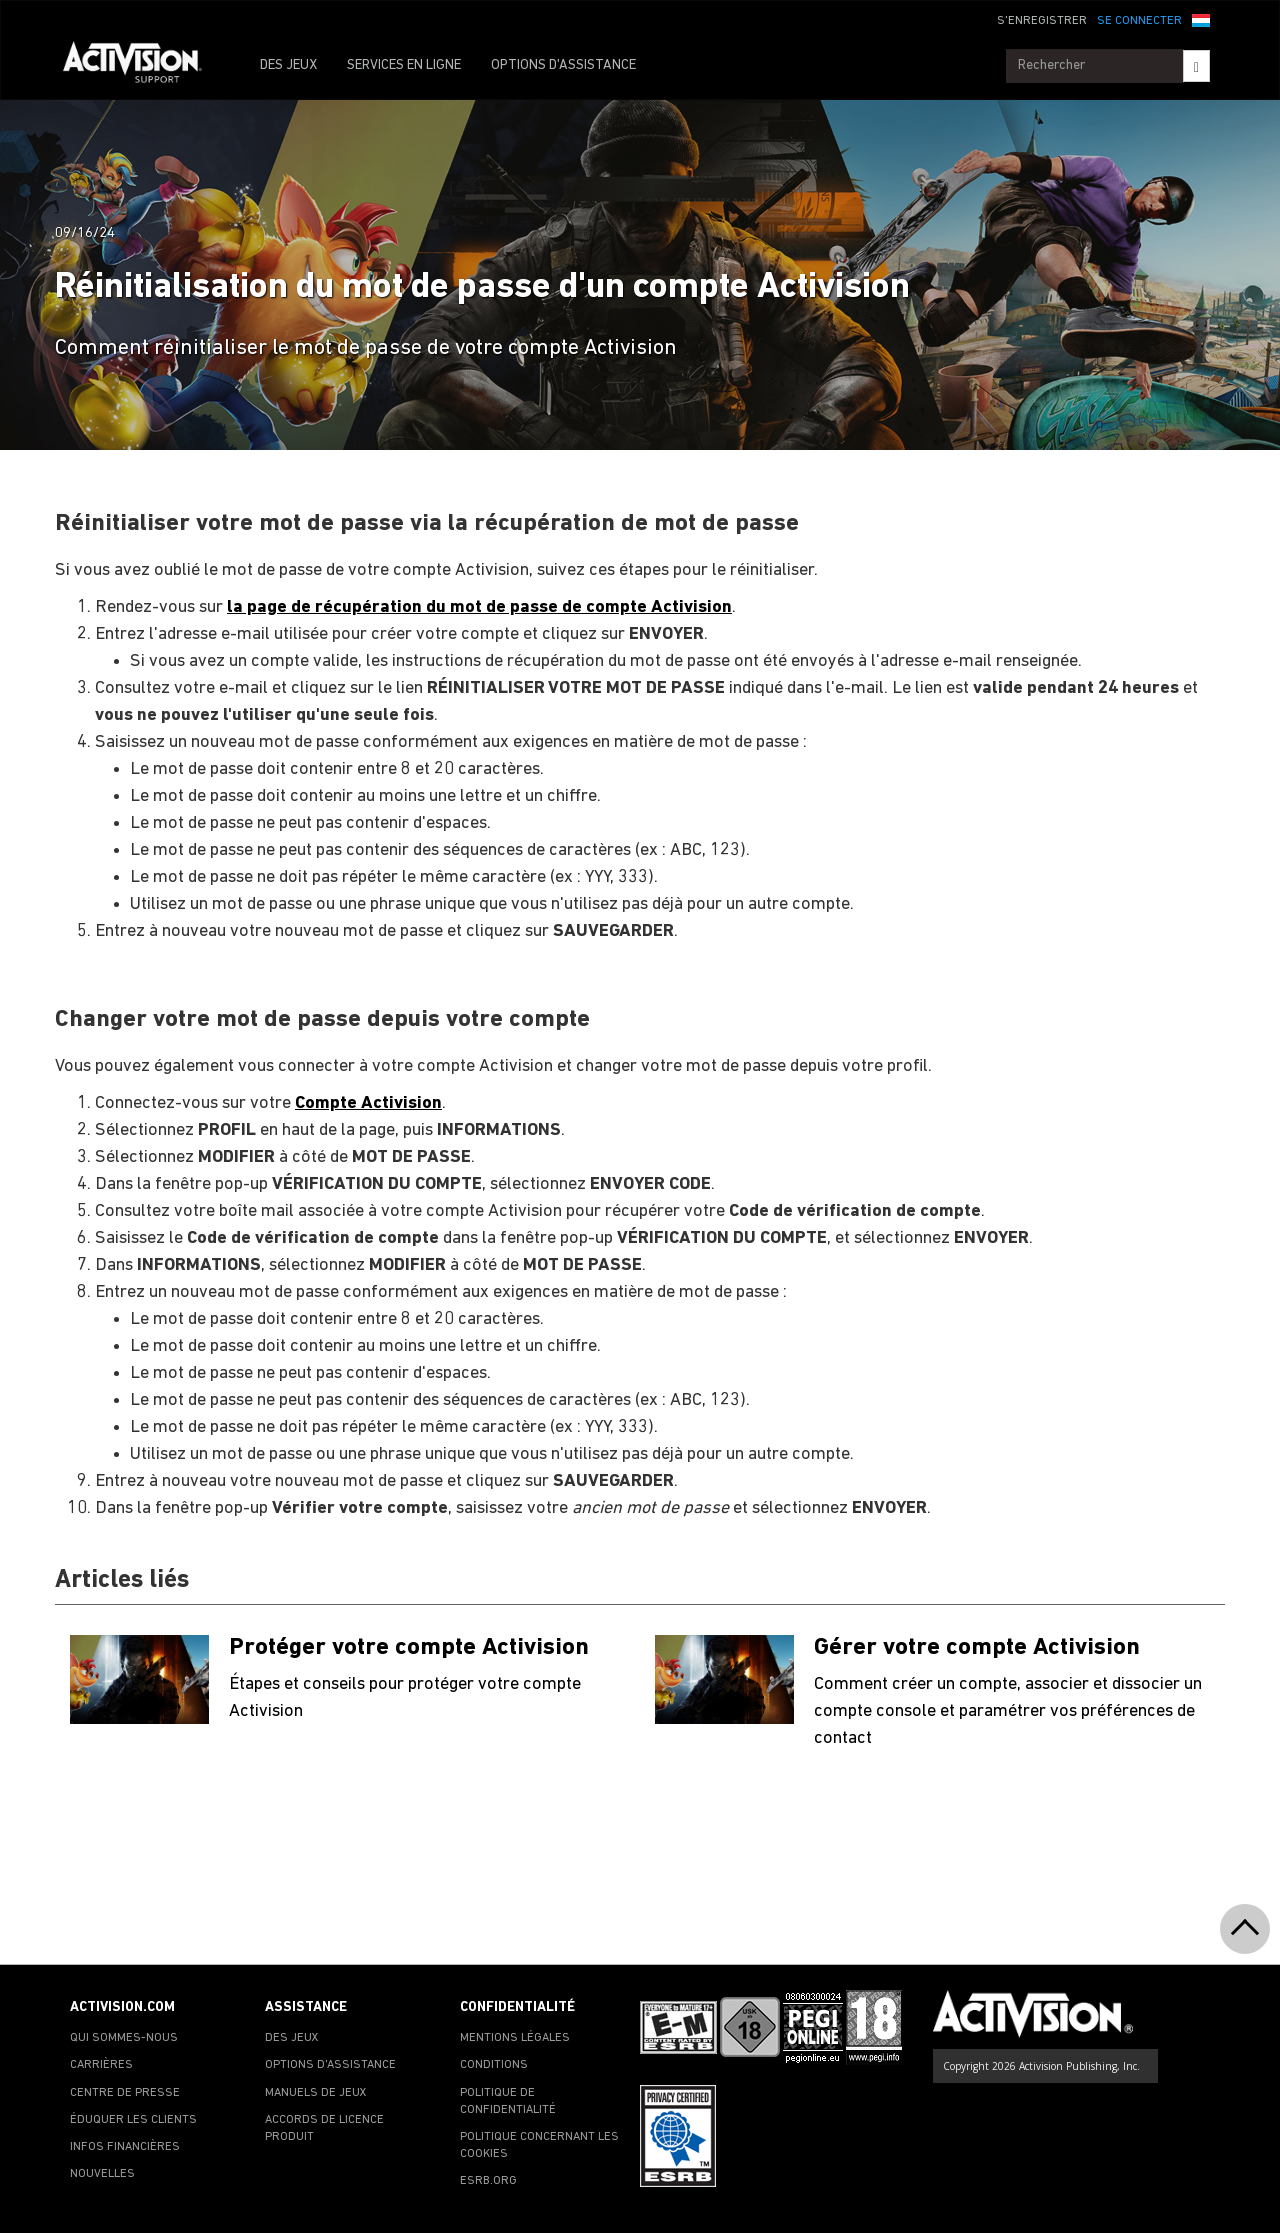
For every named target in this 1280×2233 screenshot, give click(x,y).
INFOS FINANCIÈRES (125, 2147)
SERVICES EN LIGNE (404, 65)
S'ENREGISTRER (1042, 21)
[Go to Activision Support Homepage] (142, 66)
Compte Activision (368, 1103)
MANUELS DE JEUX (316, 2093)
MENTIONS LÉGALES (515, 2038)
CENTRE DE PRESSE (125, 2093)
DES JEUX (288, 65)
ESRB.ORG (488, 2181)
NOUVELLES (102, 2174)
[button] (1201, 19)
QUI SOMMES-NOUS (124, 2038)
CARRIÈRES (101, 2065)
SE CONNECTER (1139, 21)
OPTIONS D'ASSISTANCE (563, 65)
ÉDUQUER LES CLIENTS (133, 2120)
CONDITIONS (494, 2065)
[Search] (1196, 66)
